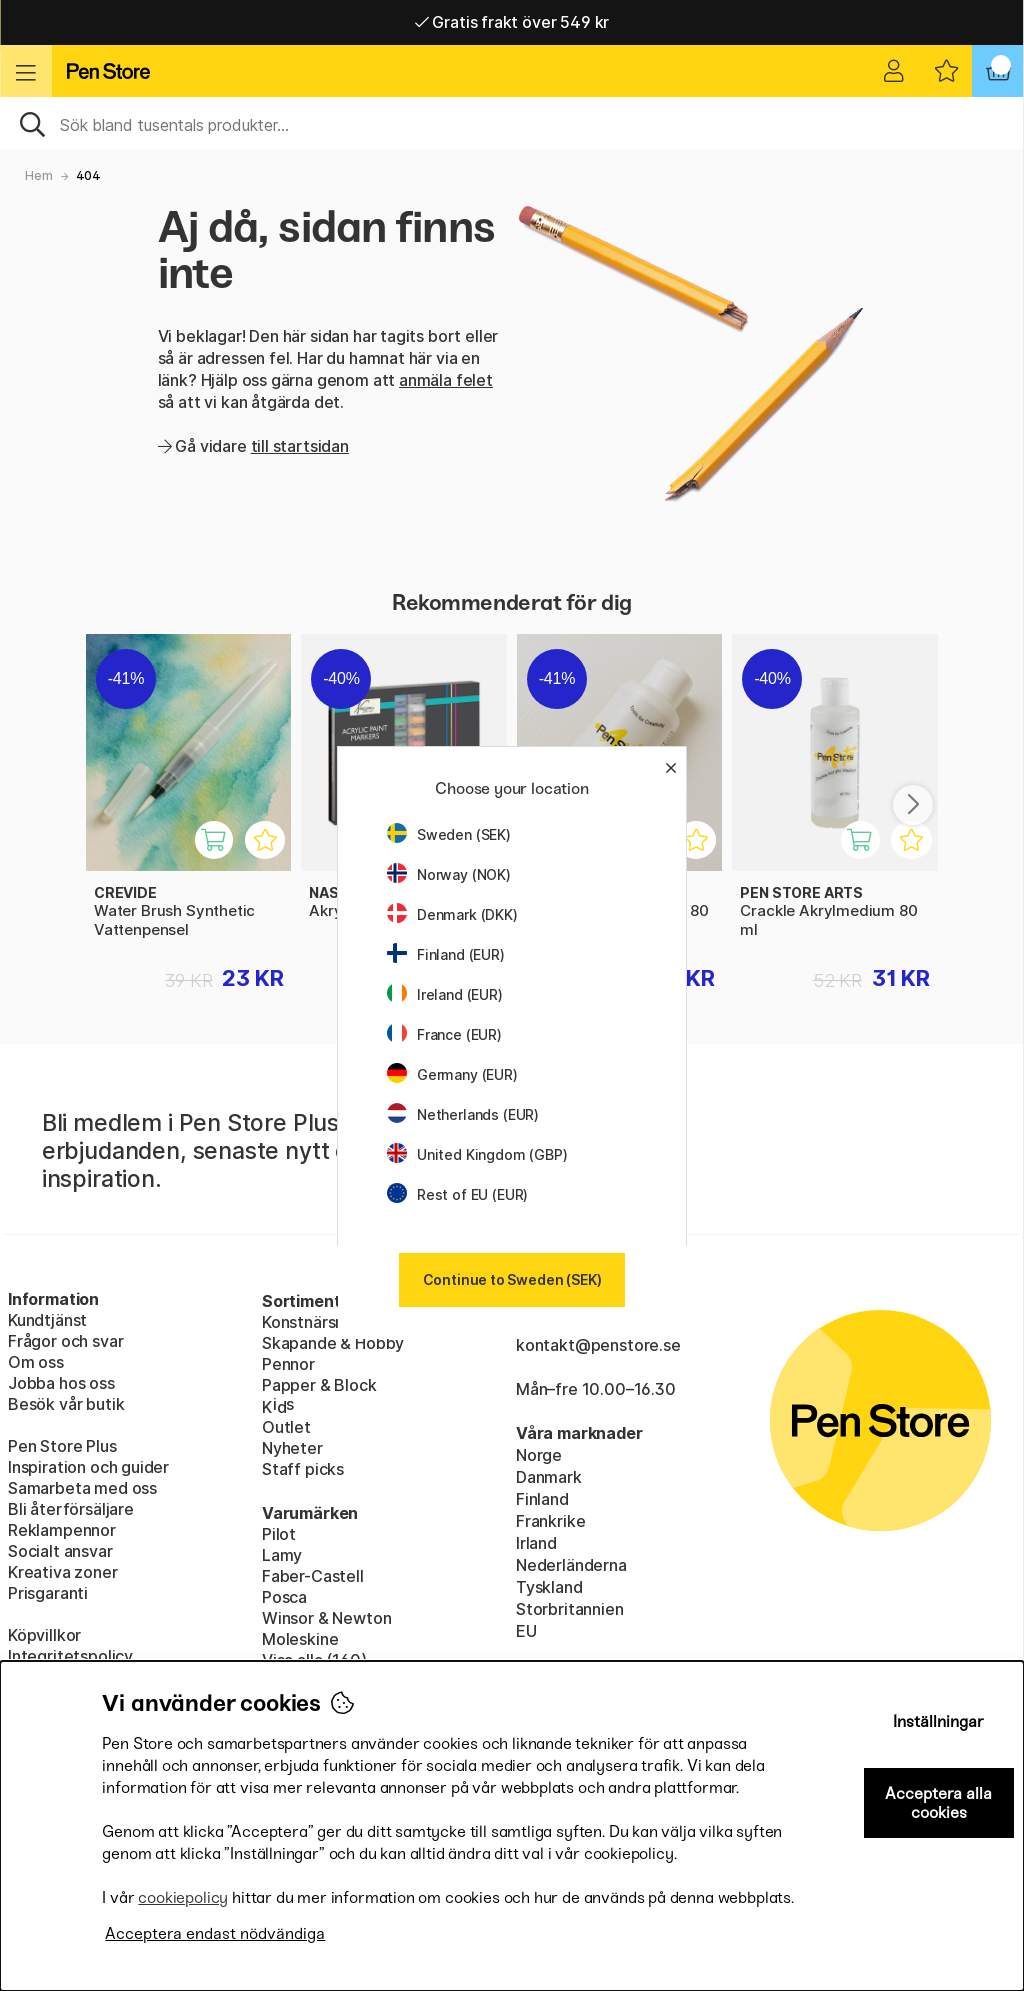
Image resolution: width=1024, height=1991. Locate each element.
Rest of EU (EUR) (457, 1194)
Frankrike (550, 1521)
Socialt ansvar (60, 1551)
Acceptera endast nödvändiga (215, 1933)
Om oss (36, 1362)
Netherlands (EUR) (463, 1114)
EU (526, 1631)
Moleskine (300, 1639)
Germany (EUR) (452, 1074)
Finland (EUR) (446, 954)
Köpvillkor (44, 1635)
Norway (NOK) (449, 874)
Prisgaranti (48, 1593)
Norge (539, 1455)
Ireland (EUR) (445, 994)
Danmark (549, 1477)
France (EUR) (444, 1034)
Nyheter (292, 1448)
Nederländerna (571, 1565)
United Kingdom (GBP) (477, 1154)
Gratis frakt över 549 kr (512, 22)
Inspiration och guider (88, 1467)
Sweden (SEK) (449, 834)
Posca (284, 1597)
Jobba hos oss (61, 1383)
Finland (542, 1499)
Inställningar (938, 1721)
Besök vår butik (66, 1404)
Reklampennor (62, 1530)
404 (88, 175)
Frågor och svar (65, 1341)
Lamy (282, 1555)
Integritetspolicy (70, 1656)
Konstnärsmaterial (329, 1322)
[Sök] (512, 123)
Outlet (286, 1427)
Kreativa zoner (63, 1572)
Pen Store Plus (62, 1446)
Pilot (279, 1534)
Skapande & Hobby (333, 1343)
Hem (38, 175)
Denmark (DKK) (452, 914)
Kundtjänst (47, 1320)
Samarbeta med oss (82, 1488)
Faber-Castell (313, 1576)
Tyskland (549, 1587)
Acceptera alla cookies (938, 1803)
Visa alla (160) (314, 1660)
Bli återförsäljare (71, 1509)
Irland (536, 1543)
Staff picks (303, 1469)
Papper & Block (319, 1385)
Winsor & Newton (326, 1618)
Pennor (288, 1364)
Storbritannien (570, 1609)
